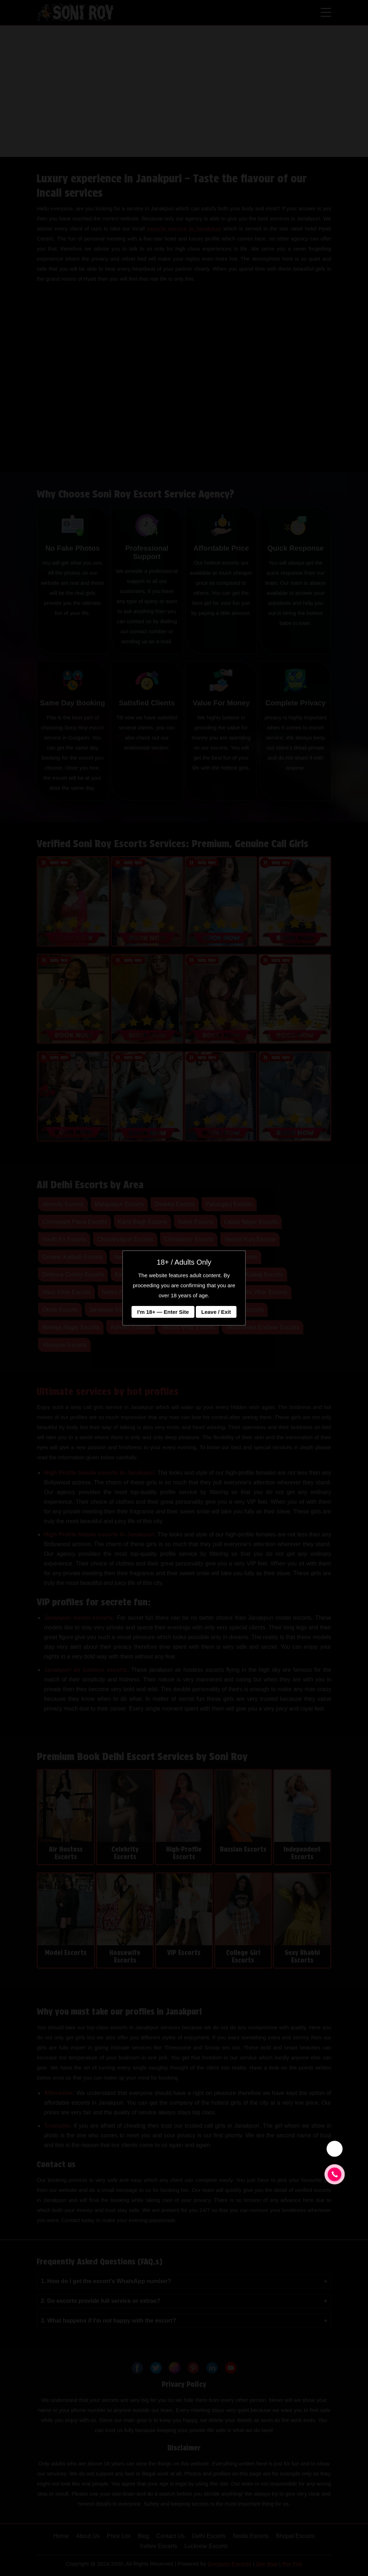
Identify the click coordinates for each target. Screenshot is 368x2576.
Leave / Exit (216, 1312)
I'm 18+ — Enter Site (163, 1312)
